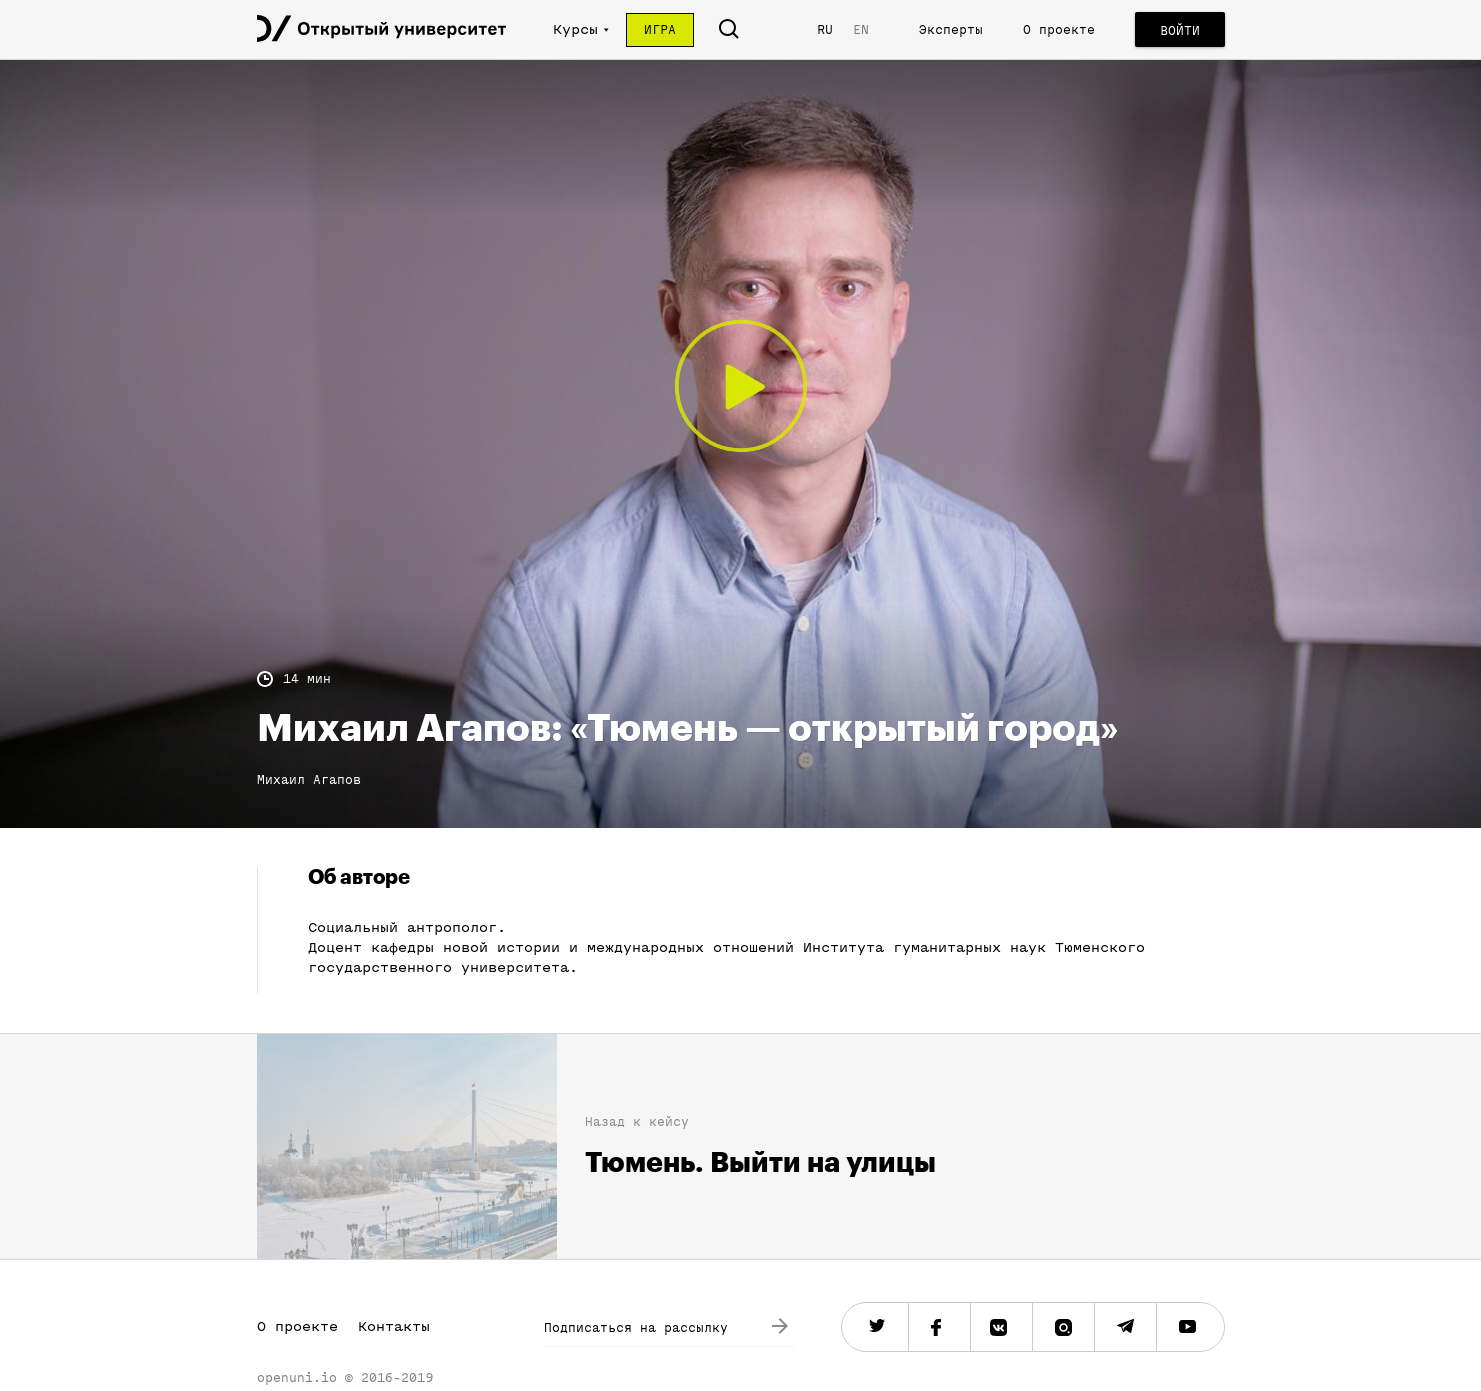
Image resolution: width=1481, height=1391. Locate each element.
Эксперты (951, 29)
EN (861, 29)
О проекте (1059, 29)
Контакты (394, 1326)
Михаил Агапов (309, 779)
